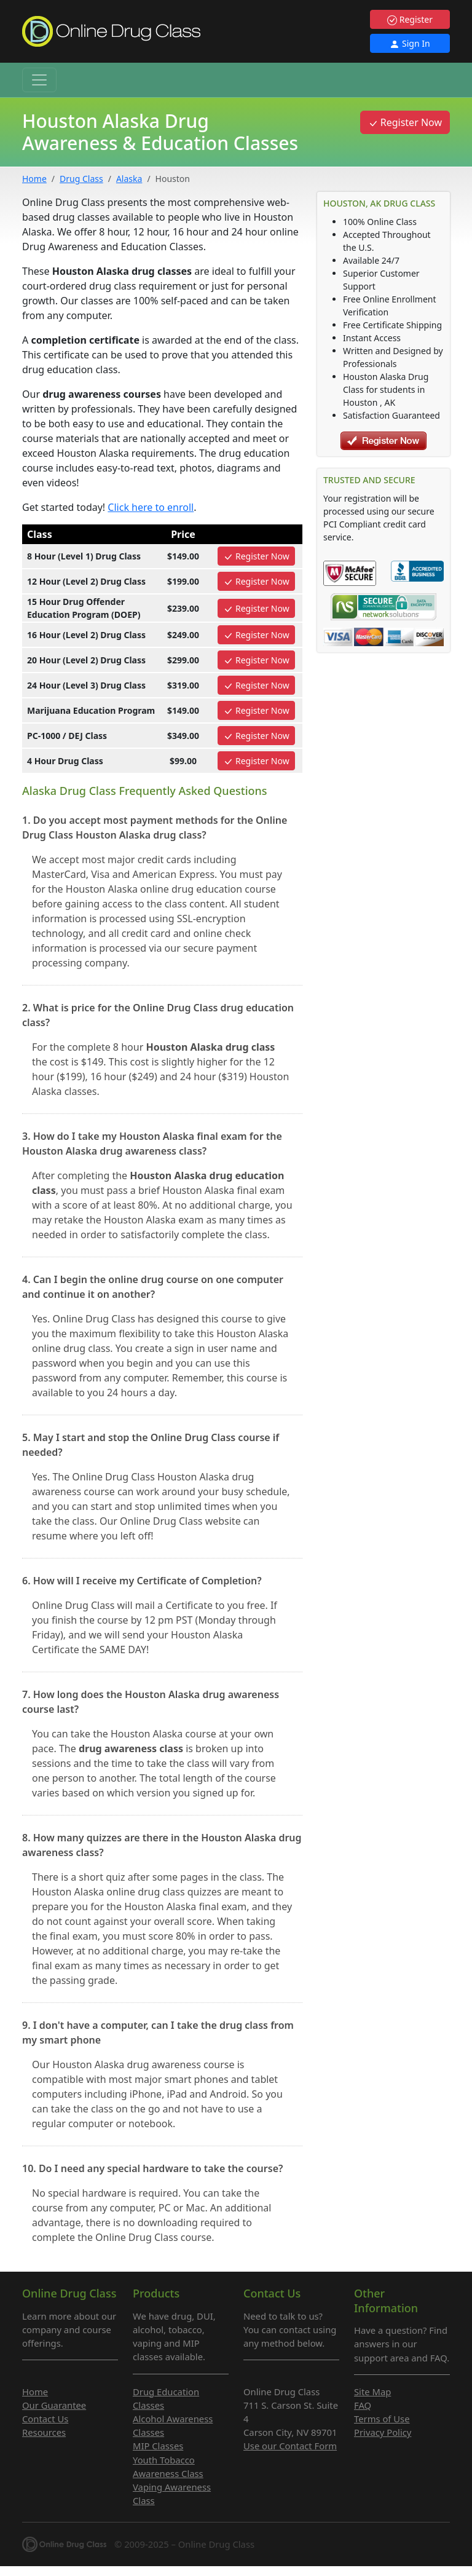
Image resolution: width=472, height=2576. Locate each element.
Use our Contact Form (290, 2446)
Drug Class (81, 178)
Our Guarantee (54, 2405)
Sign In (410, 43)
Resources (44, 2432)
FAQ (362, 2405)
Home (34, 178)
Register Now (405, 122)
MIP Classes (158, 2446)
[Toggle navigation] (39, 80)
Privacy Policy (382, 2432)
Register (410, 19)
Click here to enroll (151, 507)
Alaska (129, 178)
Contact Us (45, 2418)
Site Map (372, 2391)
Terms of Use (382, 2418)
